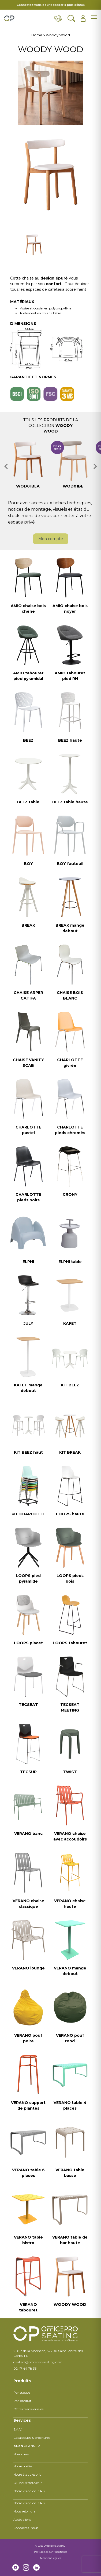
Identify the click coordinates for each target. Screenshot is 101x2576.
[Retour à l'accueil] (9, 18)
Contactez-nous (25, 2528)
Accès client (22, 2520)
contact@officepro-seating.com (37, 2362)
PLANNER (26, 2446)
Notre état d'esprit (27, 2474)
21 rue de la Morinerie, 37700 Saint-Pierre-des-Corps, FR (48, 2353)
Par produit (22, 2401)
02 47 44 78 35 (24, 2368)
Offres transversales (28, 2409)
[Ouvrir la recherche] (71, 18)
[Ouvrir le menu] (94, 18)
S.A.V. (17, 2429)
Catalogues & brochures (31, 2438)
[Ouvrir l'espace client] (83, 18)
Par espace (21, 2392)
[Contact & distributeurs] (58, 18)
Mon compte (50, 538)
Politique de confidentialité (50, 2552)
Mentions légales (50, 2558)
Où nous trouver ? (27, 2483)
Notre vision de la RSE (30, 2491)
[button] (6, 466)
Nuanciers (21, 2454)
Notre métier (23, 2466)
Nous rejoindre (24, 2511)
